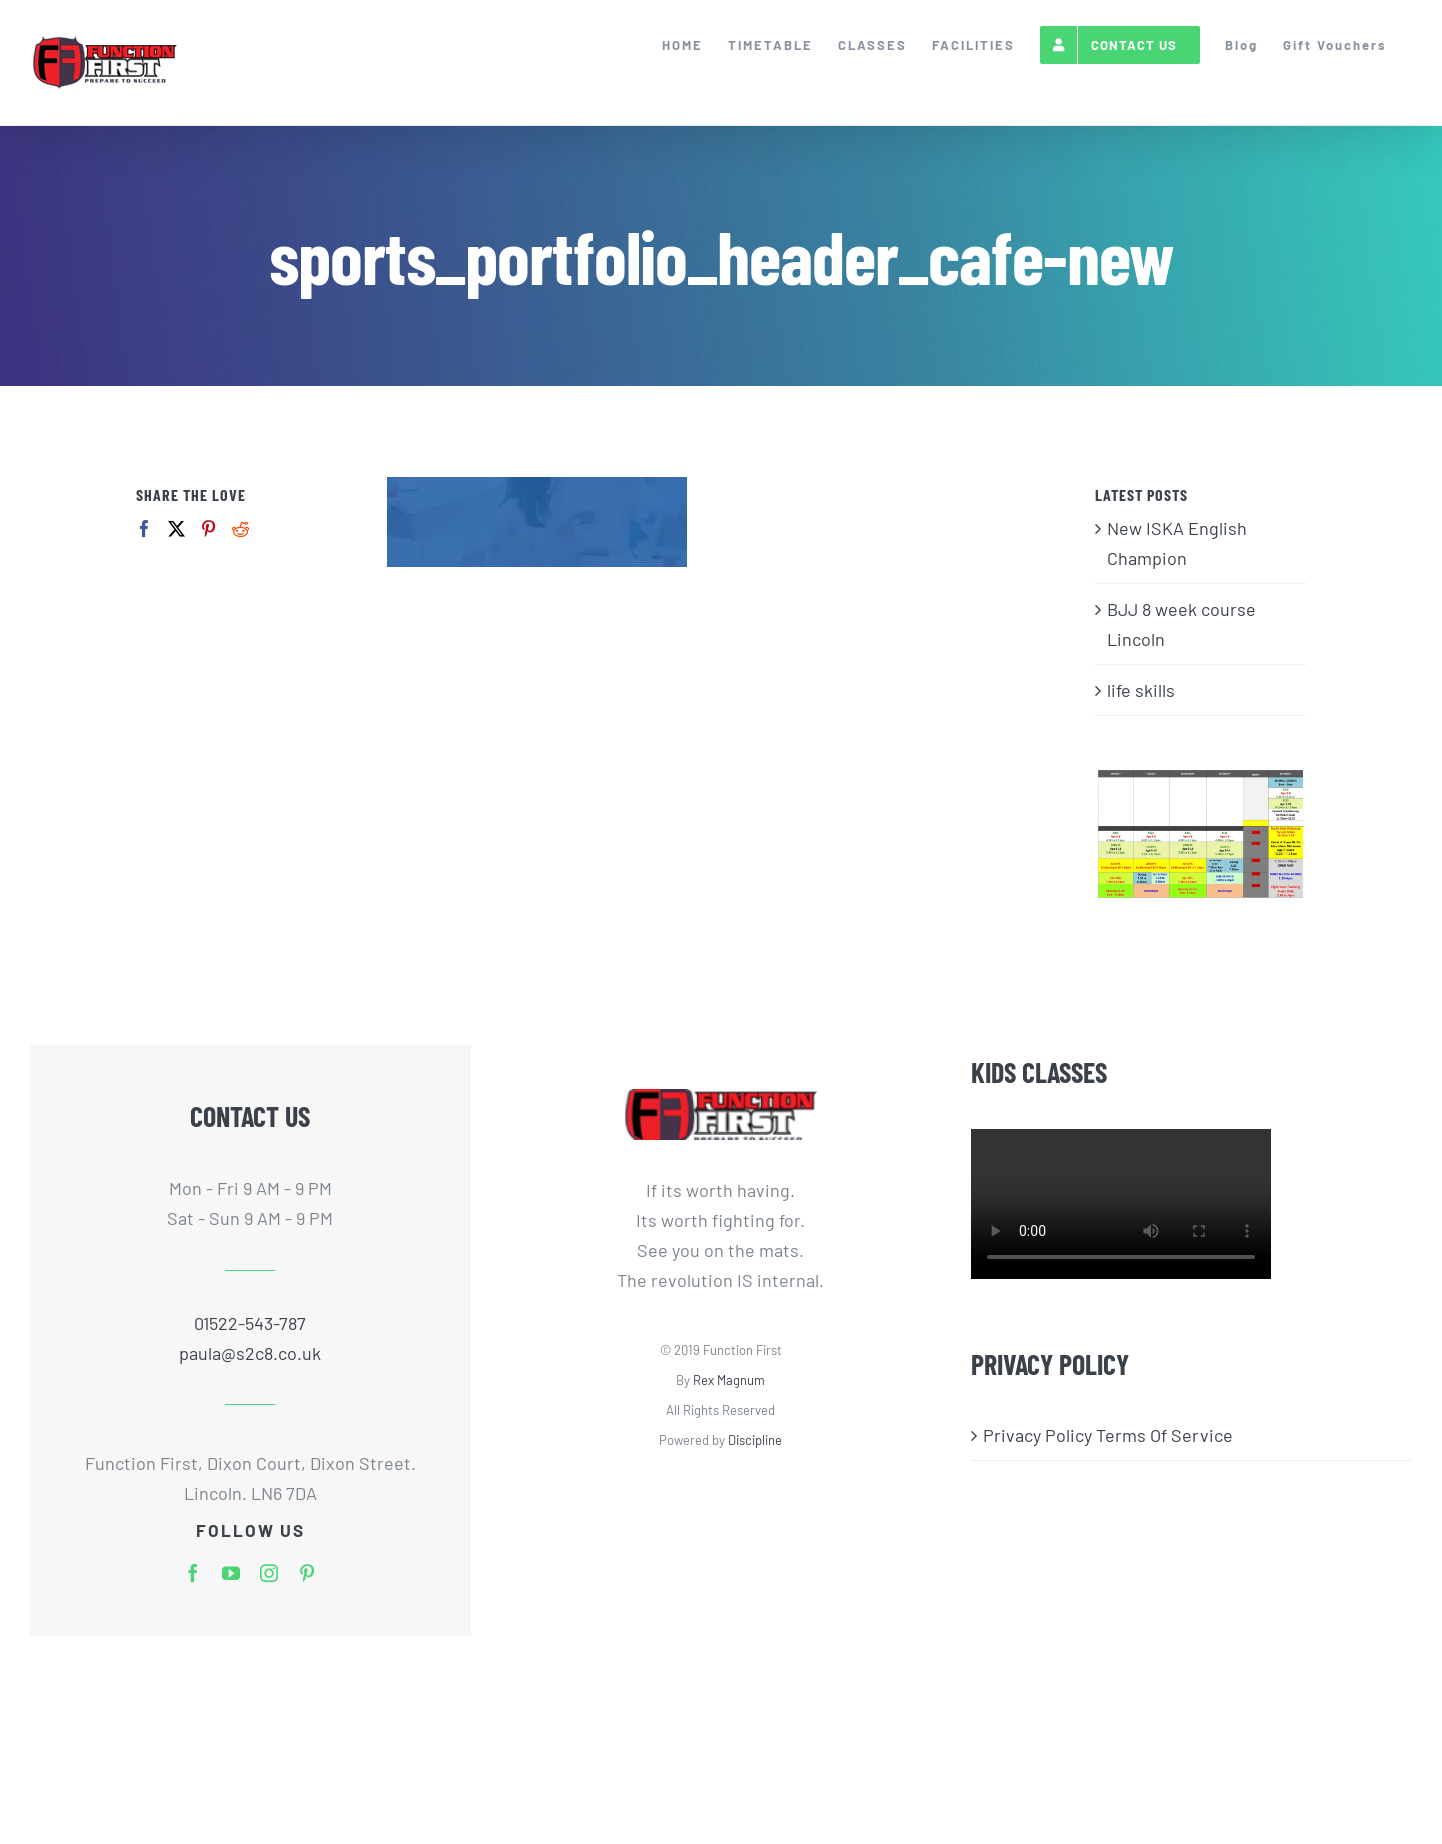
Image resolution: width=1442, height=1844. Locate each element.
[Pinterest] (208, 528)
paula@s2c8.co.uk (250, 1353)
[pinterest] (307, 1573)
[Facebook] (144, 528)
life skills (1141, 690)
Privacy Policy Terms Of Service (1108, 1435)
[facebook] (193, 1573)
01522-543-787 (250, 1323)
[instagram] (269, 1573)
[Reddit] (240, 528)
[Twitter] (176, 528)
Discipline (755, 1440)
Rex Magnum (729, 1380)
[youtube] (231, 1573)
